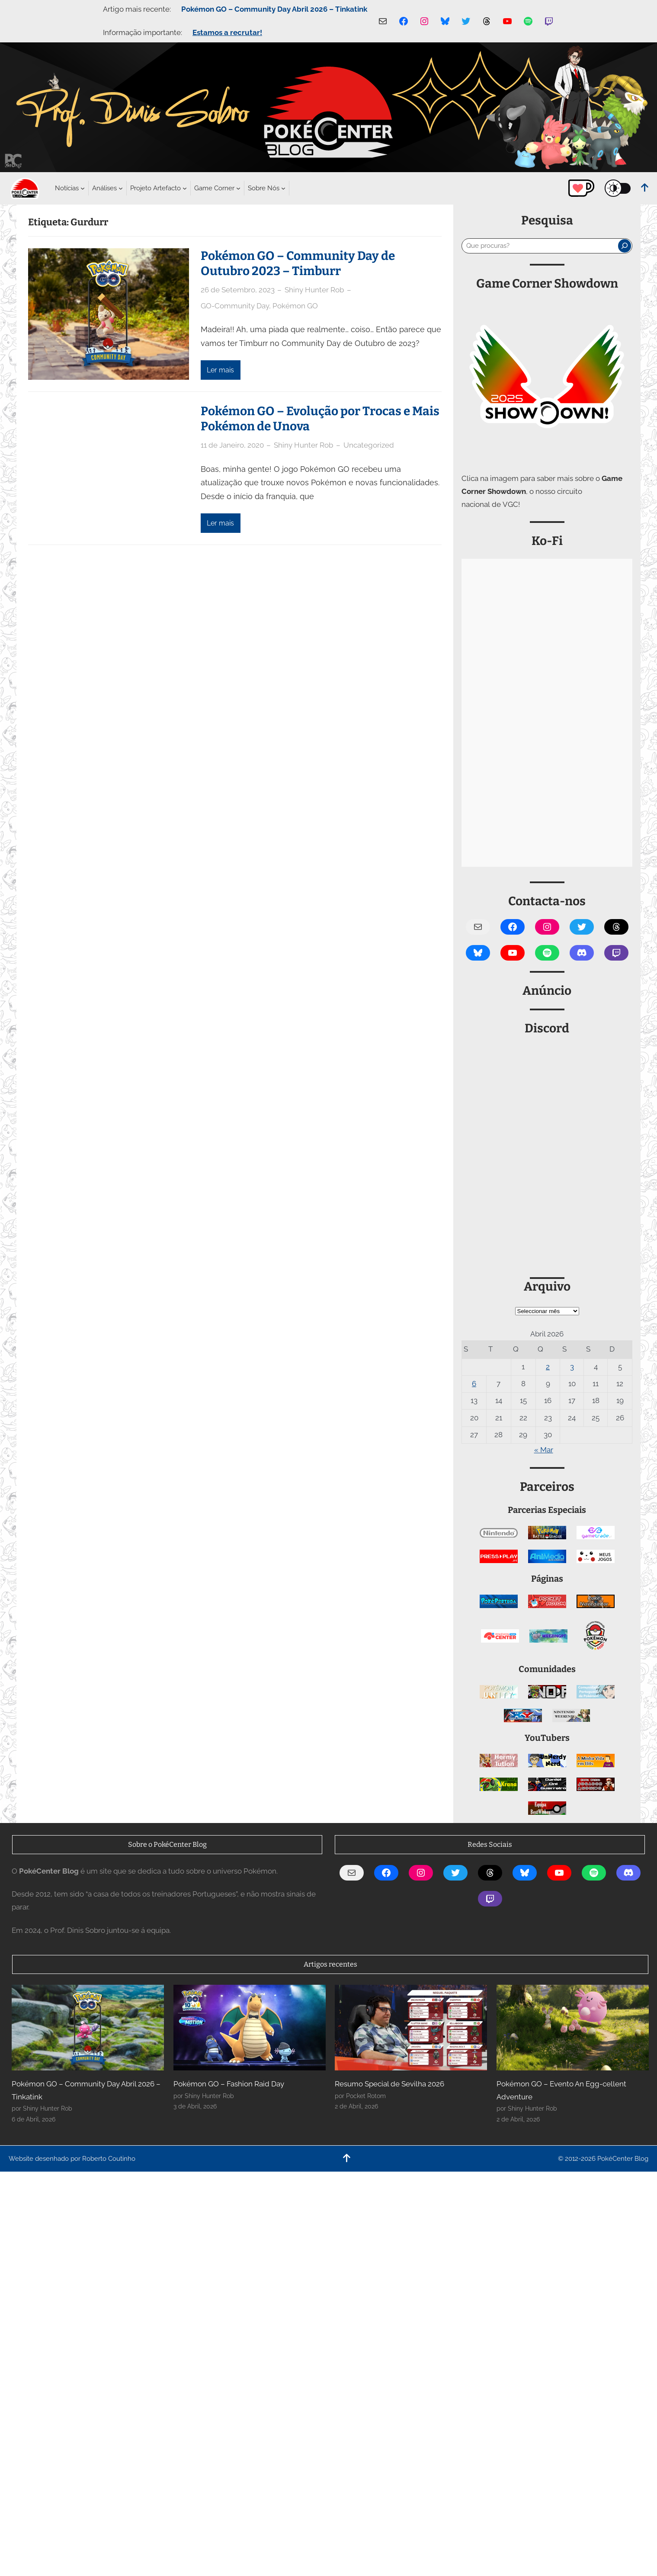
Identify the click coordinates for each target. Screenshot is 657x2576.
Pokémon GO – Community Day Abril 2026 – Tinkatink (274, 9)
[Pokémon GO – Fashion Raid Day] (249, 2027)
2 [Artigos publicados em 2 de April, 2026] (548, 1366)
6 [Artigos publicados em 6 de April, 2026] (474, 1383)
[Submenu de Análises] (104, 188)
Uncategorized (368, 445)
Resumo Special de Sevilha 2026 (389, 2083)
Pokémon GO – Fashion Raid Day (228, 2083)
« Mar (543, 1449)
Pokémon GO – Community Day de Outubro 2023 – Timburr (298, 263)
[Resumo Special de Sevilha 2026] (411, 2027)
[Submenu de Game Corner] (214, 188)
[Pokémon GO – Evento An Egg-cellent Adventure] (573, 2027)
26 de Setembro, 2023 (238, 289)
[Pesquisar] (624, 245)
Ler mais (220, 370)
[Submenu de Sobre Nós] (263, 188)
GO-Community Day (235, 305)
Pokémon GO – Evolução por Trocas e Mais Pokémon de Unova (320, 418)
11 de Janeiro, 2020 (232, 445)
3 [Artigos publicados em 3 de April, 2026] (572, 1366)
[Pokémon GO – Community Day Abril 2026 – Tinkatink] (88, 2027)
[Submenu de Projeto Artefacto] (155, 188)
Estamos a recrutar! (227, 32)
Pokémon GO (295, 305)
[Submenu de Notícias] (66, 188)
